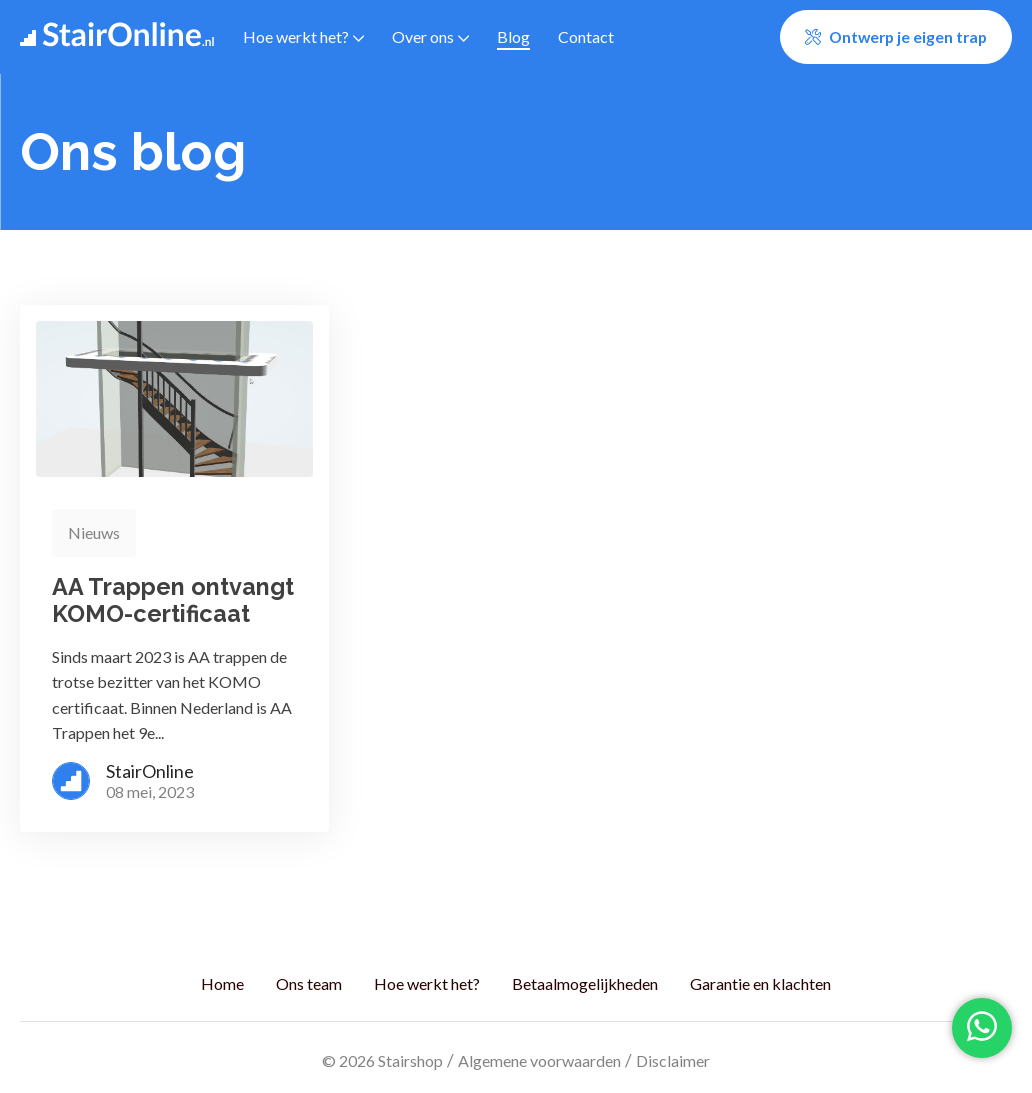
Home (222, 983)
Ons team (309, 983)
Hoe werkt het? (303, 36)
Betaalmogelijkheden (585, 983)
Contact (586, 36)
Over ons (430, 36)
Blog (513, 36)
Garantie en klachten (760, 983)
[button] (896, 37)
